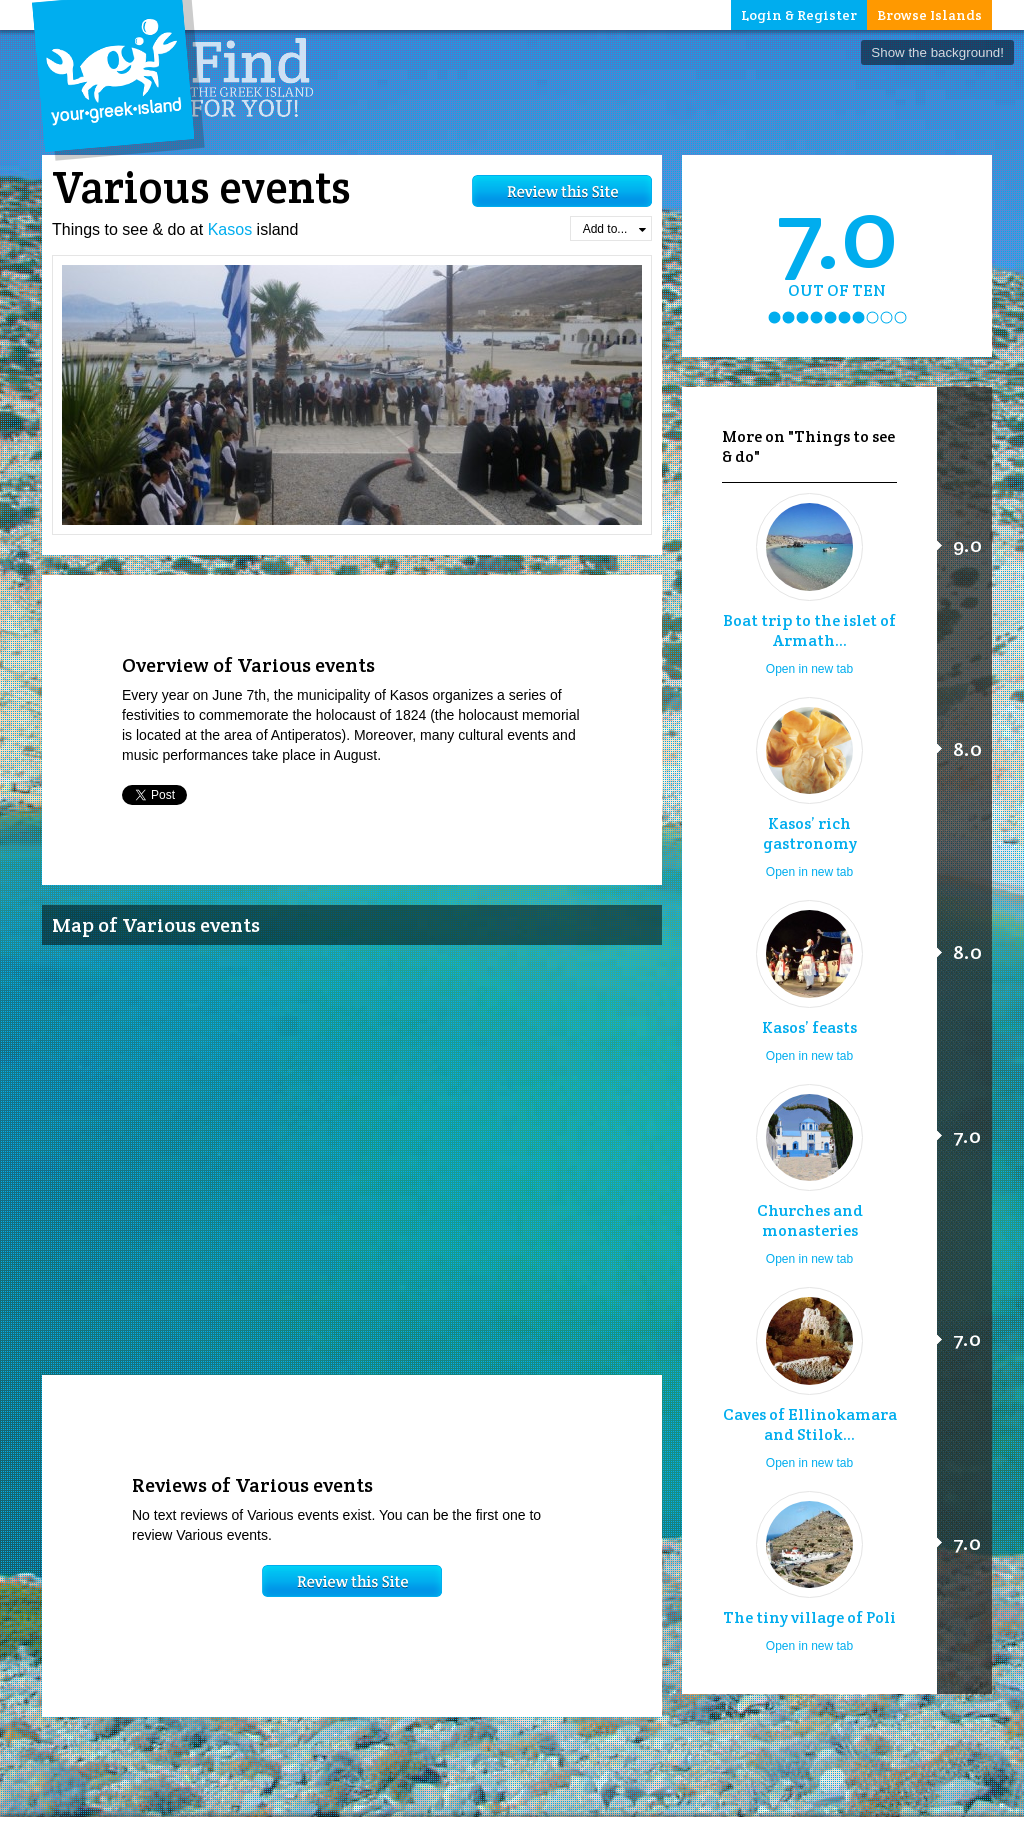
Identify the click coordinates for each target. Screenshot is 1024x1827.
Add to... (614, 229)
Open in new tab (809, 669)
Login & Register (799, 15)
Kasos (230, 229)
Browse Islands (929, 15)
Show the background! (937, 52)
